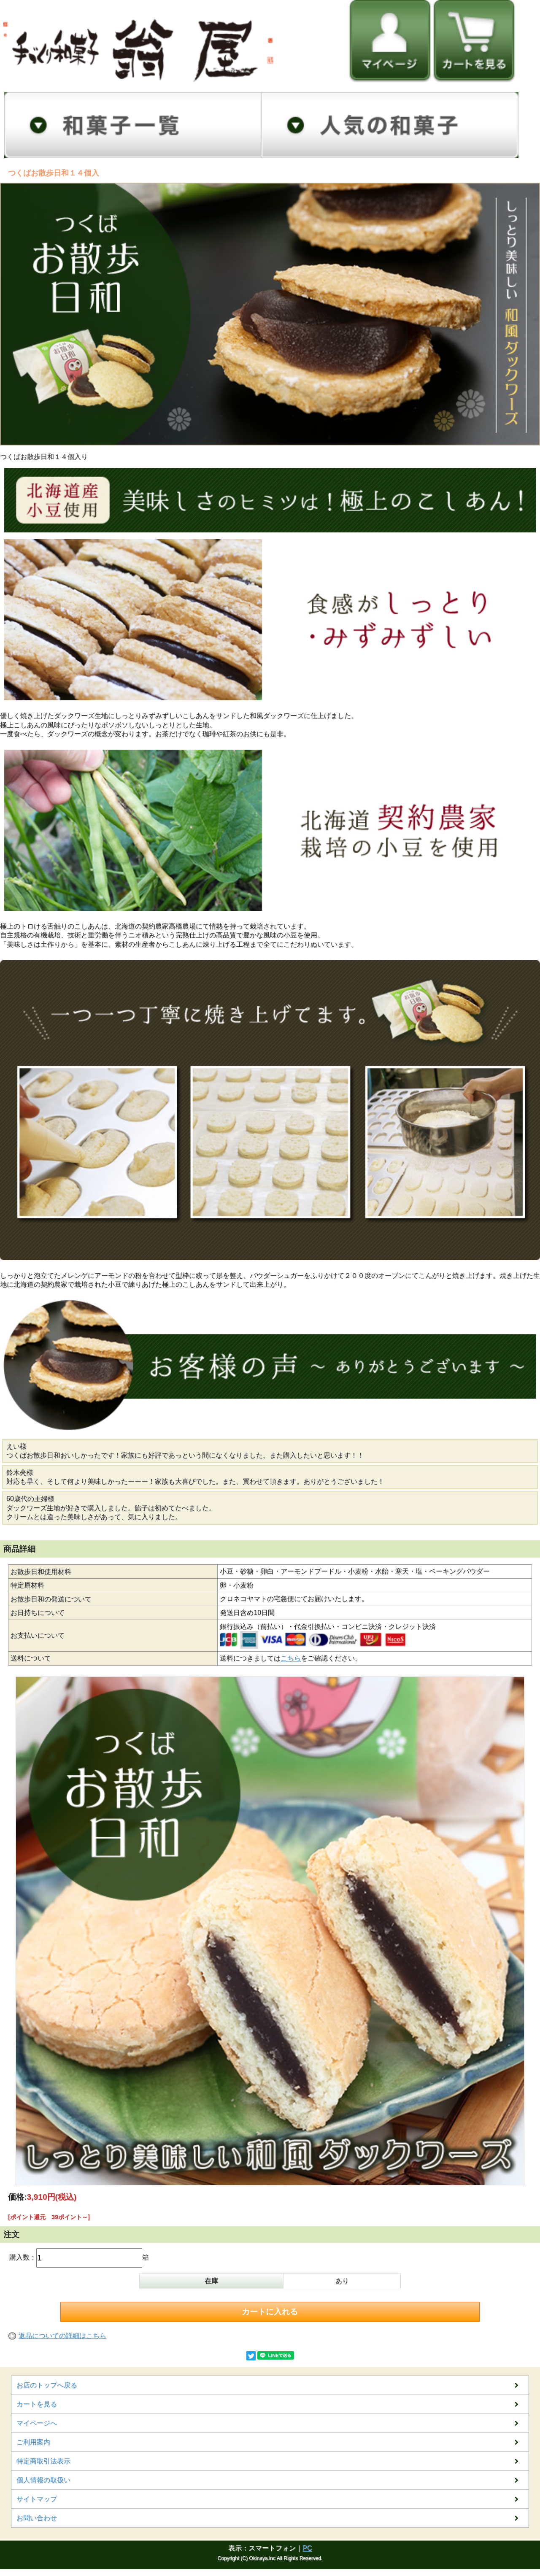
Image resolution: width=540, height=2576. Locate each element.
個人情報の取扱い (43, 2480)
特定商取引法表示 (43, 2461)
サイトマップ (36, 2499)
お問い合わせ (36, 2518)
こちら (291, 1658)
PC (307, 2548)
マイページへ (36, 2423)
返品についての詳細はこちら (62, 2335)
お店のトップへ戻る (46, 2385)
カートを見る (36, 2404)
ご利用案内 (33, 2442)
